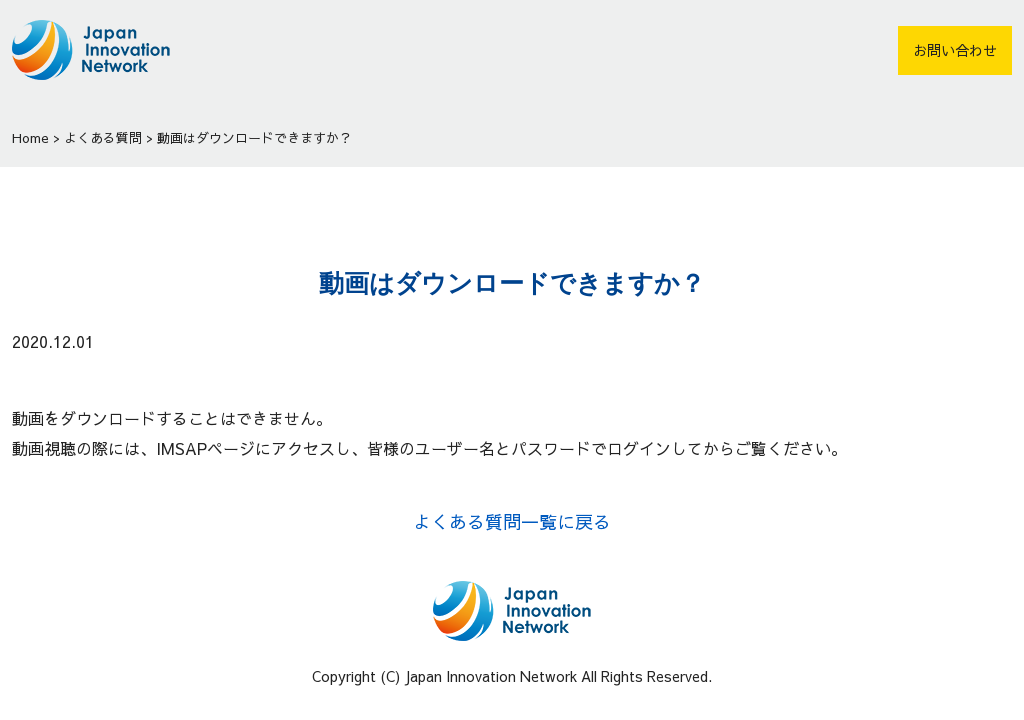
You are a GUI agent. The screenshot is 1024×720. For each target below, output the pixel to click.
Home (30, 138)
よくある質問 (103, 138)
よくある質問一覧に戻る (512, 521)
